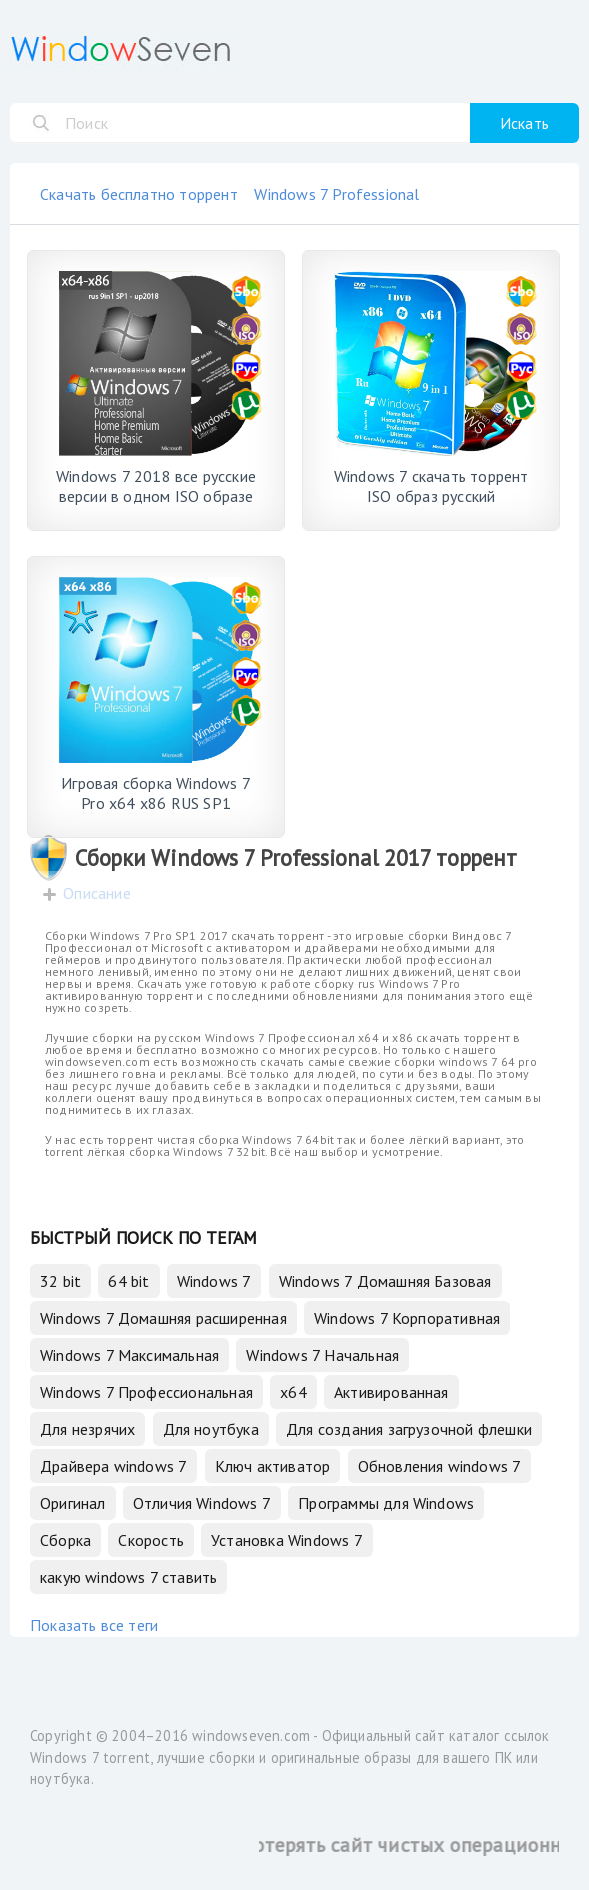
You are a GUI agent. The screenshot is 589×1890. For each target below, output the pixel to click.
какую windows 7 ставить (128, 1577)
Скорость (151, 1540)
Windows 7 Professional (336, 194)
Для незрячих (87, 1429)
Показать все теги (94, 1625)
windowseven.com (251, 1735)
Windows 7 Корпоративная (407, 1318)
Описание (97, 893)
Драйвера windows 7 (113, 1466)
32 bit (60, 1281)
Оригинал (73, 1503)
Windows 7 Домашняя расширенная (163, 1318)
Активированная (391, 1392)
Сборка (65, 1540)
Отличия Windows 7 (202, 1503)
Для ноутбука (211, 1429)
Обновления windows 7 (440, 1466)
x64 (293, 1392)
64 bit (128, 1281)
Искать (524, 123)
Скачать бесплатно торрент (139, 194)
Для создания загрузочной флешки (409, 1429)
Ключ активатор (273, 1466)
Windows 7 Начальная (322, 1355)
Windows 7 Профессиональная (146, 1392)
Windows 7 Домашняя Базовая (385, 1281)
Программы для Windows (386, 1503)
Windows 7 (214, 1281)
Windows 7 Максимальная (129, 1355)
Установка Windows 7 (287, 1540)
